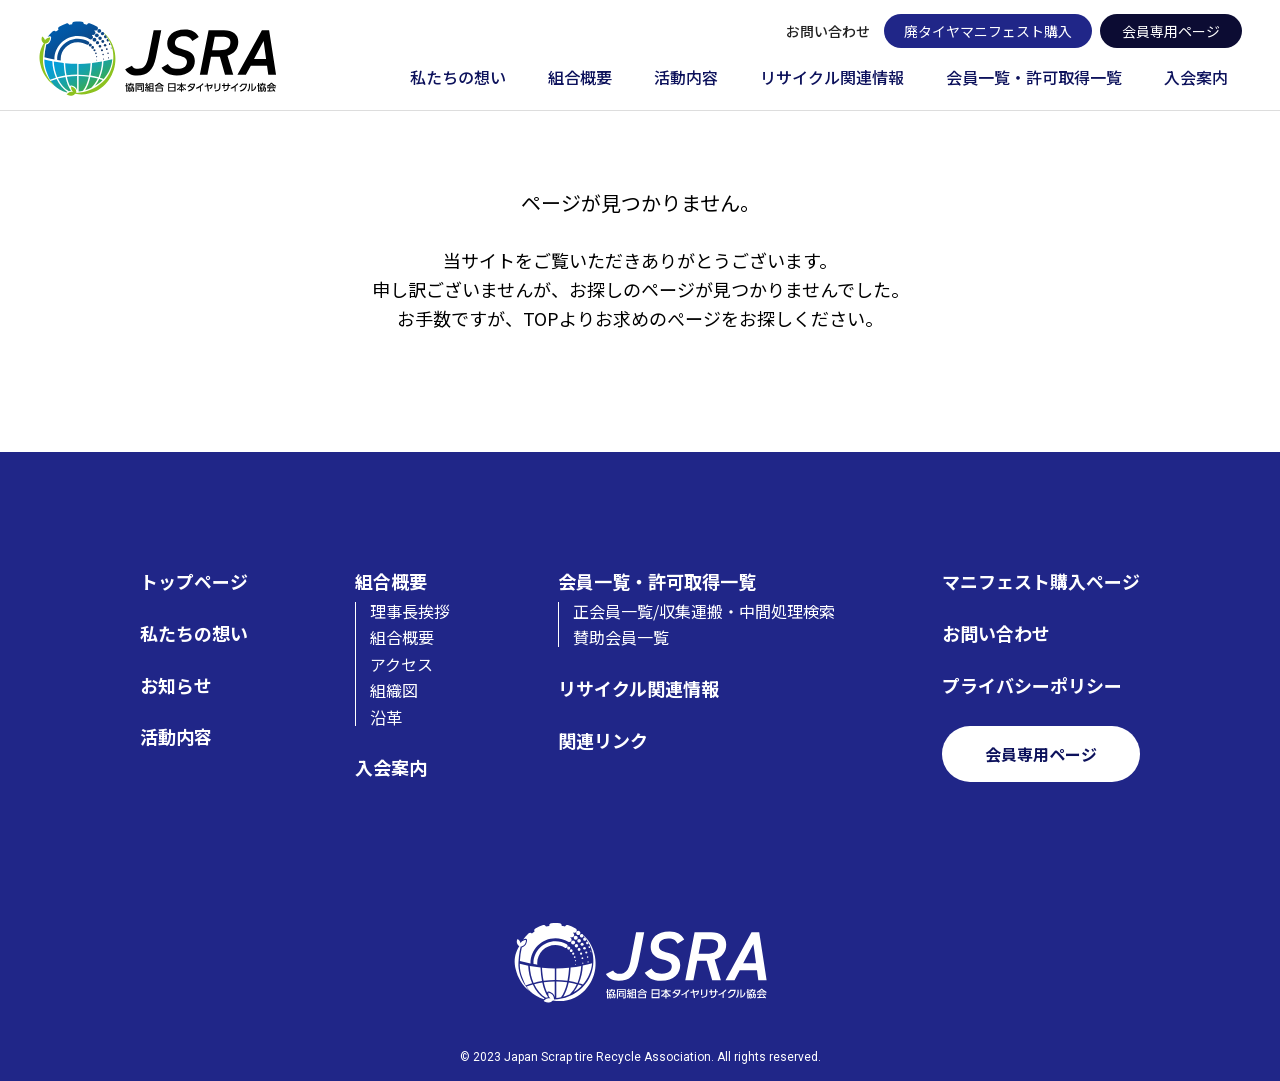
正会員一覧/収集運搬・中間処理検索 (704, 611)
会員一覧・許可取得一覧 (1034, 78)
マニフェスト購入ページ (1041, 581)
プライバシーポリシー (1032, 685)
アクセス (401, 664)
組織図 (394, 690)
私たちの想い (458, 78)
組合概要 (580, 78)
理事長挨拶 (410, 611)
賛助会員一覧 (621, 637)
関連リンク (603, 740)
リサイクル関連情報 (832, 78)
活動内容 (686, 78)
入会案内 (1196, 78)
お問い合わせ (828, 31)
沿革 (386, 717)
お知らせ (176, 685)
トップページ (194, 581)
